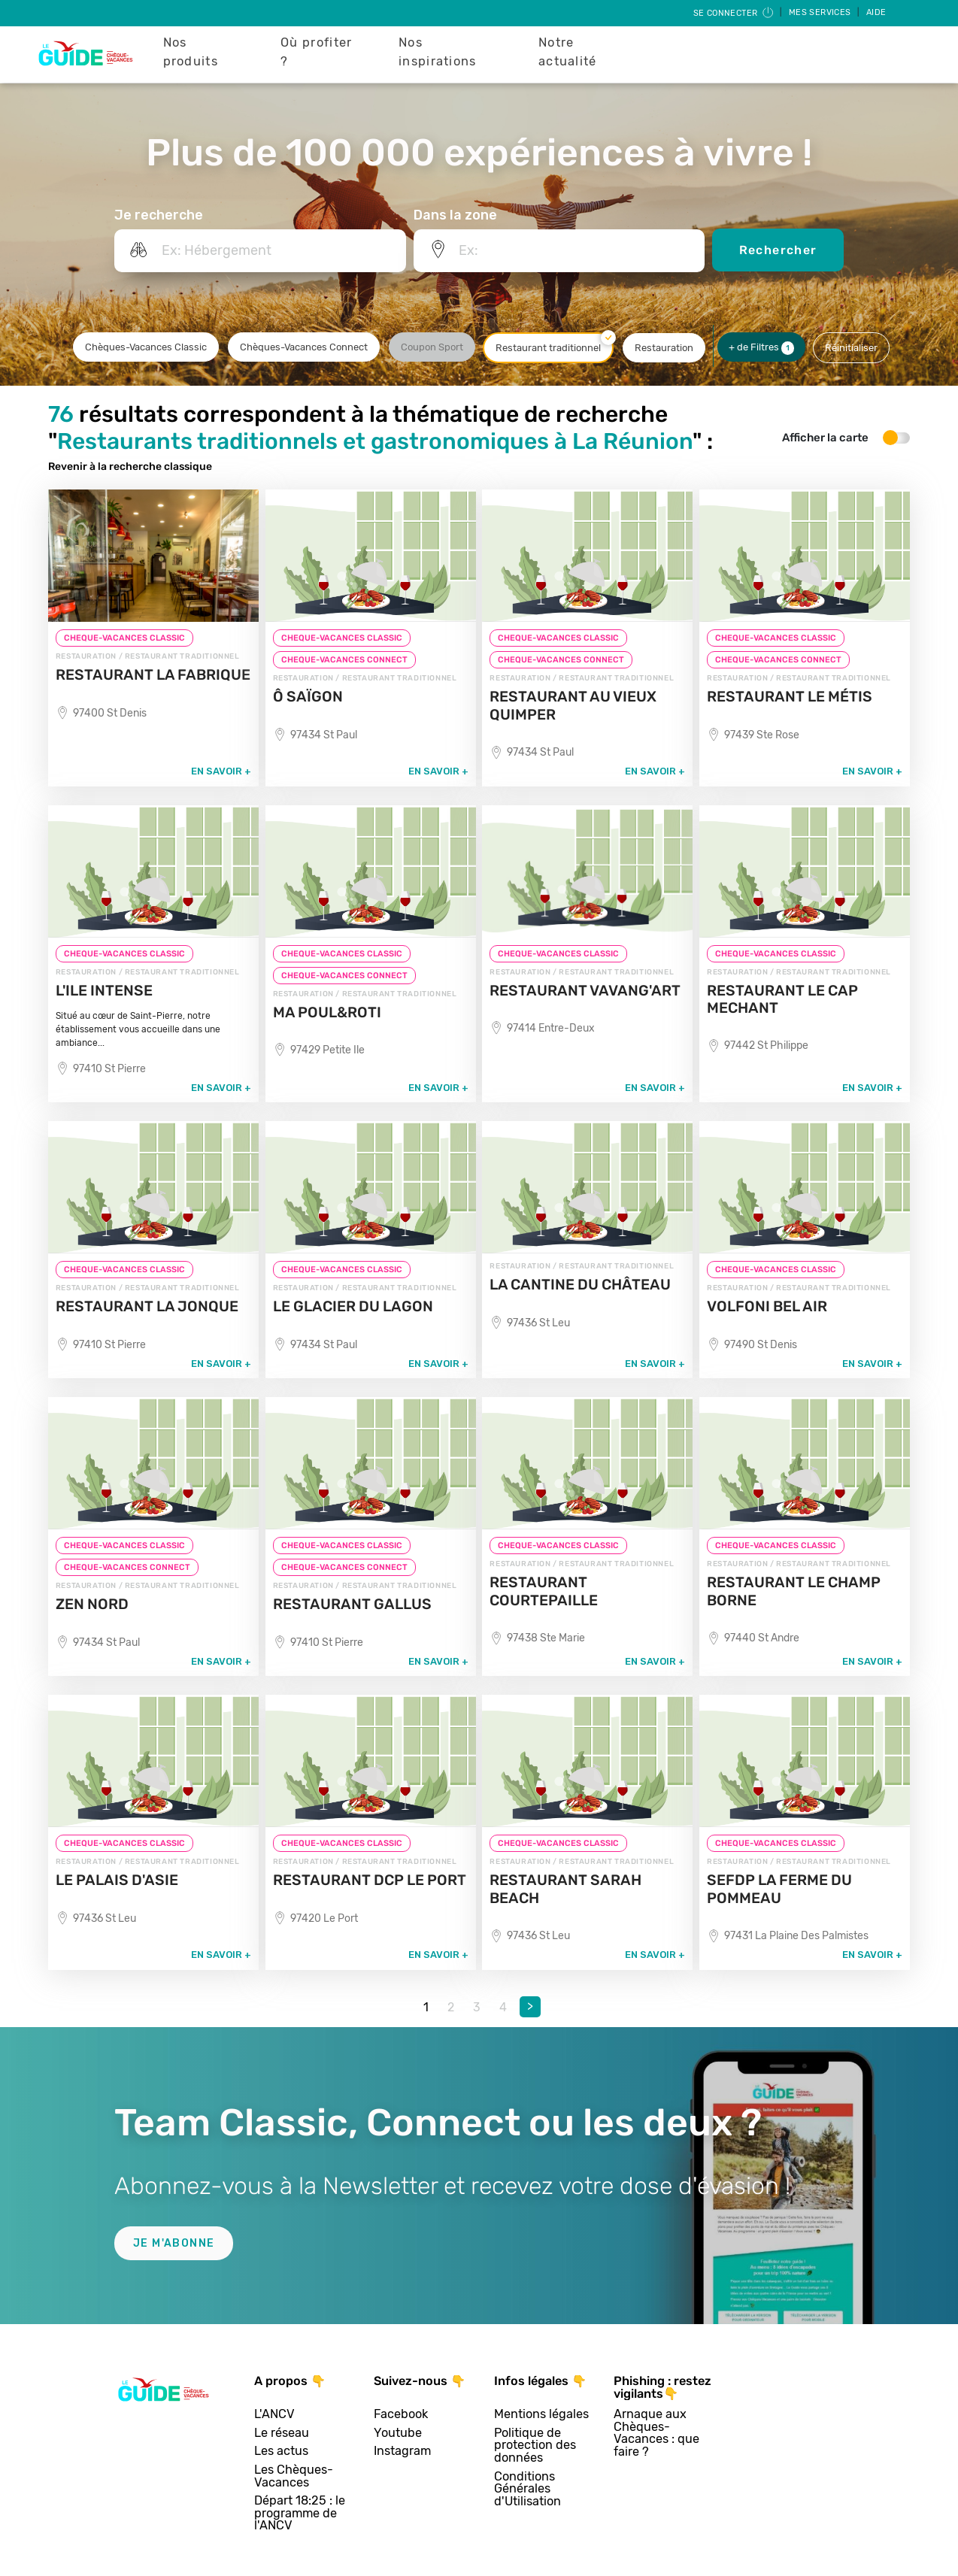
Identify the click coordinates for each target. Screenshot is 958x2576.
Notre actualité (567, 51)
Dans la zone (455, 215)
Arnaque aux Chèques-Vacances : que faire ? (656, 2433)
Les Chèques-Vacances (293, 2476)
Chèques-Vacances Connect (304, 347)
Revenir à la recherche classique (130, 466)
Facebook (401, 2414)
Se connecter (734, 13)
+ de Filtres (761, 348)
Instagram (402, 2451)
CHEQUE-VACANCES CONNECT (344, 660)
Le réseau (281, 2433)
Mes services (821, 12)
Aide (876, 12)
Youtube (398, 2433)
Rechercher (778, 250)
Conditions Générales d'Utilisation (527, 2489)
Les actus (281, 2451)
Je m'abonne (173, 2243)
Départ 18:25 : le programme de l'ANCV (299, 2513)
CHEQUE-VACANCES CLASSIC (124, 638)
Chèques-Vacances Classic (146, 347)
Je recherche (158, 215)
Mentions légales (541, 2414)
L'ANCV (274, 2414)
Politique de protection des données (535, 2446)
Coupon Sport (432, 347)
